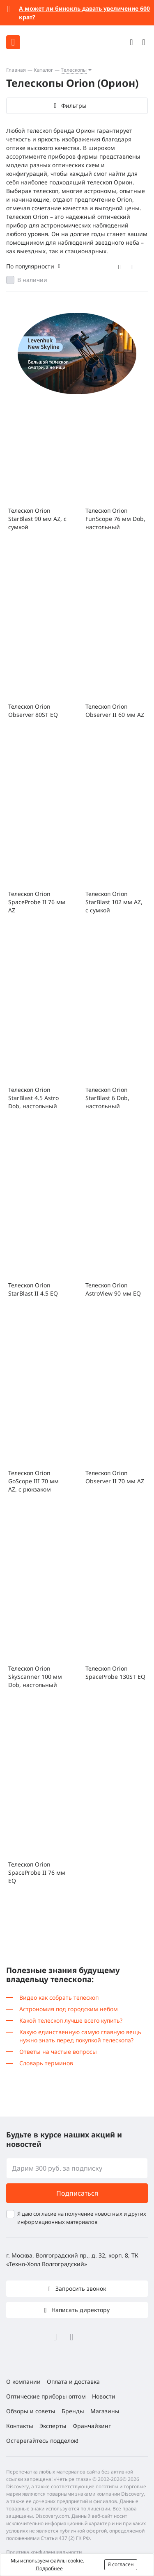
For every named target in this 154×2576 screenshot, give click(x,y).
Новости (103, 2396)
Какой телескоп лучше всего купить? (70, 2020)
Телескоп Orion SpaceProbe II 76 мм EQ (36, 1872)
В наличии (32, 280)
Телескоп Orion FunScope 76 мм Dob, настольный (115, 519)
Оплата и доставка (73, 2381)
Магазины (105, 2411)
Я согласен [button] (121, 2564)
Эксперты (53, 2426)
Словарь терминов (46, 2063)
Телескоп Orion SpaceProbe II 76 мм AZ (36, 902)
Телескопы (74, 69)
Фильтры (74, 105)
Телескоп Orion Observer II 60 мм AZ (114, 710)
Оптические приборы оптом (46, 2396)
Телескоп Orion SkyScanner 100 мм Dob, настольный (35, 1676)
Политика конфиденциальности (44, 2552)
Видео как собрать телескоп (59, 1997)
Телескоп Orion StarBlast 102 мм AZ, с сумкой (114, 902)
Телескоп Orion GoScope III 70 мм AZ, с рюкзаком (33, 1481)
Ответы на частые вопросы (58, 2051)
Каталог (43, 69)
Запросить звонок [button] (80, 2288)
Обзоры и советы (30, 2411)
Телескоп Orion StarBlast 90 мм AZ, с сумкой (37, 519)
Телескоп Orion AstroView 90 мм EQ (113, 1289)
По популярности (30, 266)
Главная (16, 69)
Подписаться (77, 2193)
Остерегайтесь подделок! (42, 2440)
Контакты (19, 2426)
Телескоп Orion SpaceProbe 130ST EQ (115, 1672)
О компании (23, 2381)
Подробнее (49, 2568)
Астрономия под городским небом (68, 2009)
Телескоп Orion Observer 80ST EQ (33, 710)
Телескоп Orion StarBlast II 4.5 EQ (33, 1289)
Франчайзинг (92, 2426)
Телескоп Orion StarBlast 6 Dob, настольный (107, 1098)
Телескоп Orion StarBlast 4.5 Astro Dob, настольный (33, 1098)
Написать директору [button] (80, 2310)
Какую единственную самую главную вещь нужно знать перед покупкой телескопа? (80, 2036)
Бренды (73, 2411)
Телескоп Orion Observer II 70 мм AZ (114, 1477)
